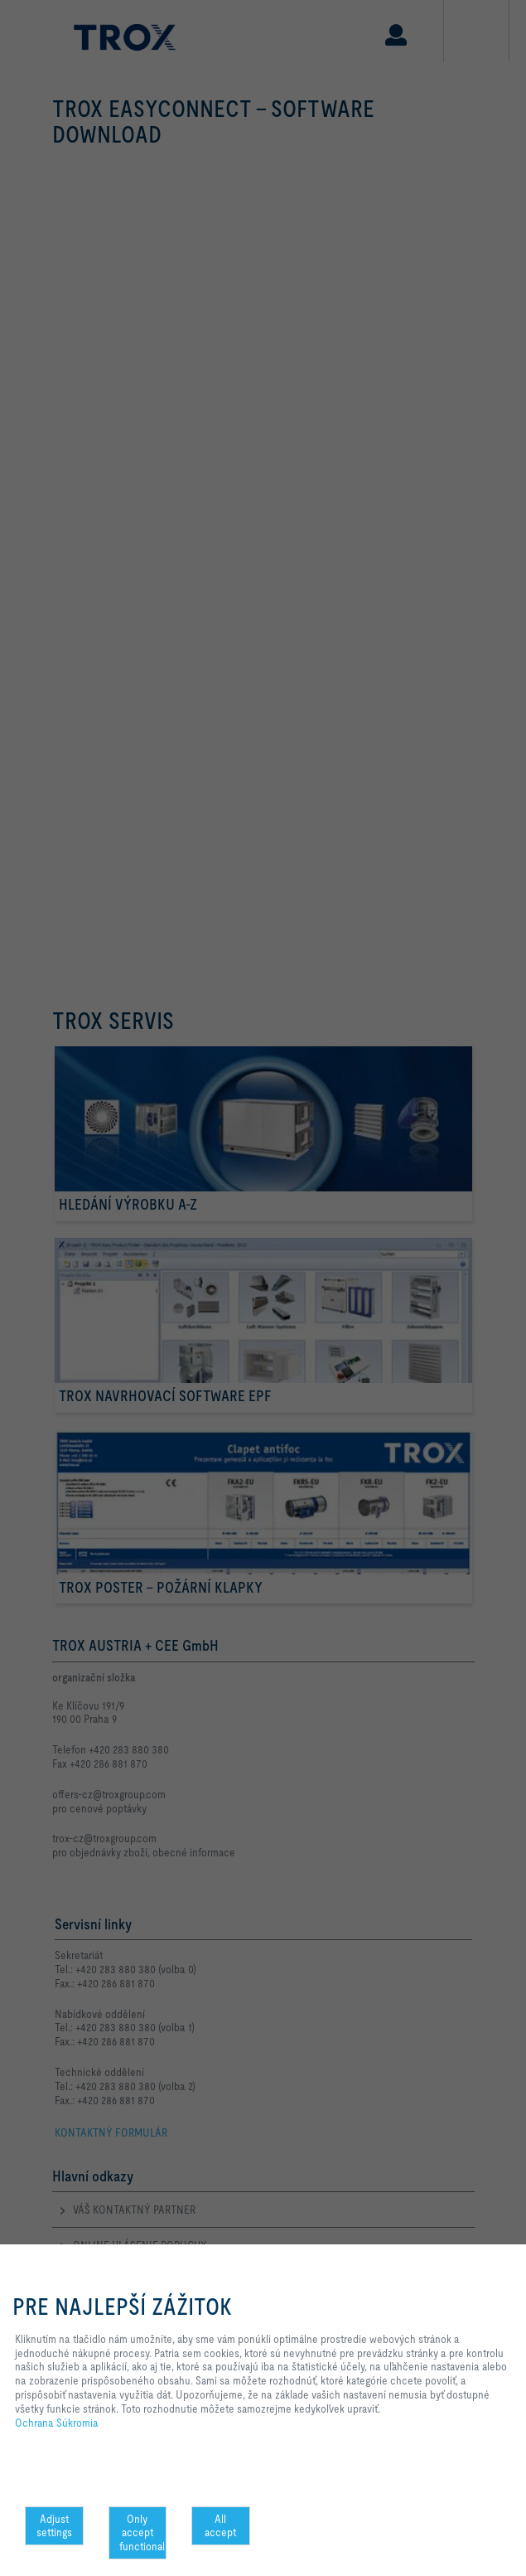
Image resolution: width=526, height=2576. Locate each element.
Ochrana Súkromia (57, 2422)
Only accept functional (142, 2533)
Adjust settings (54, 2526)
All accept (220, 2526)
